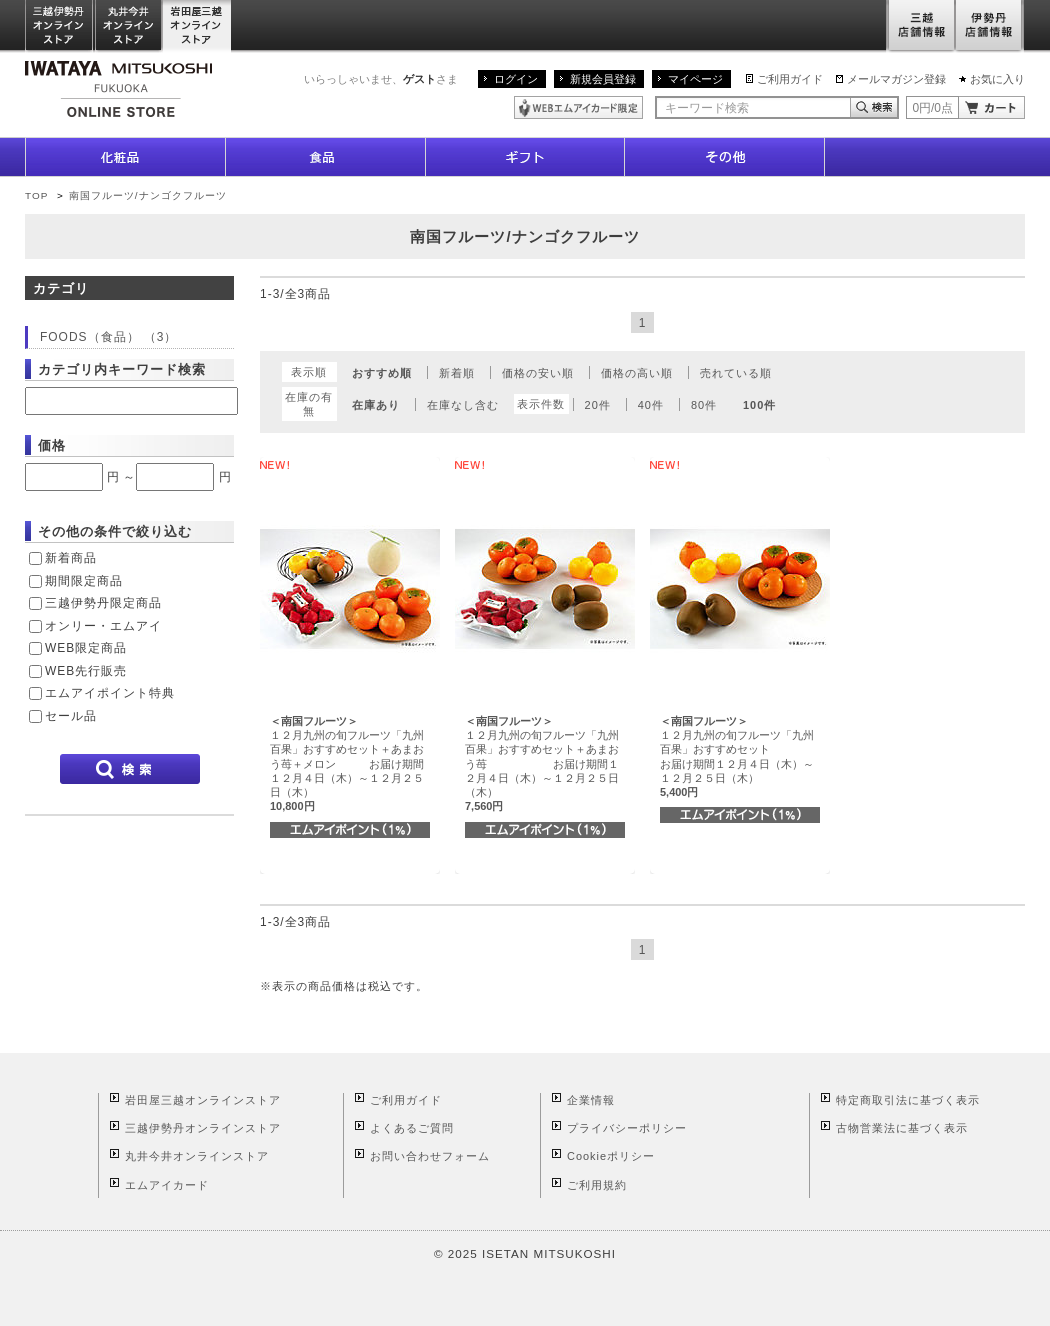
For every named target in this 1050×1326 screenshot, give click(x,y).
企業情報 (591, 1100)
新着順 (457, 373)
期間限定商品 (84, 581)
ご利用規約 (597, 1185)
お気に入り (997, 79)
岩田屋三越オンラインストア (197, 26)
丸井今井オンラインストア (129, 26)
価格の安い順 (538, 373)
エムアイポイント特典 (110, 693)
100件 (759, 405)
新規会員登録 (603, 79)
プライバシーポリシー (627, 1128)
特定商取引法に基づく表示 (908, 1100)
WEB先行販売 (86, 671)
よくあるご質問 (412, 1128)
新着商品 (71, 558)
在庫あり (376, 405)
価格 (52, 445)
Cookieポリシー (611, 1156)
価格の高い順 (637, 373)
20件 (598, 405)
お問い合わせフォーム (430, 1156)
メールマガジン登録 (896, 79)
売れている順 (736, 373)
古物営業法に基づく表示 (902, 1128)
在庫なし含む (463, 405)
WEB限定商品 (86, 648)
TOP (36, 195)
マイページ (695, 79)
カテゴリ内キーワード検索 (122, 369)
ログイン (516, 79)
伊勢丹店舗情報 (990, 26)
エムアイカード (167, 1185)
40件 (651, 405)
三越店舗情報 (920, 26)
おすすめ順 (382, 373)
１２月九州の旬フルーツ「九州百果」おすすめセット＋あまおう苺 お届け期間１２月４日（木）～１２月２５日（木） (542, 764)
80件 (704, 405)
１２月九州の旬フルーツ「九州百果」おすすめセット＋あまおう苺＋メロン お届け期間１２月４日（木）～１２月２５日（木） (347, 764)
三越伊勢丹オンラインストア (60, 26)
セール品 (71, 716)
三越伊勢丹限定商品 (103, 603)
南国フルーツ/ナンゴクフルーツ (148, 195)
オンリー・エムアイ (103, 626)
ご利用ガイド (790, 79)
